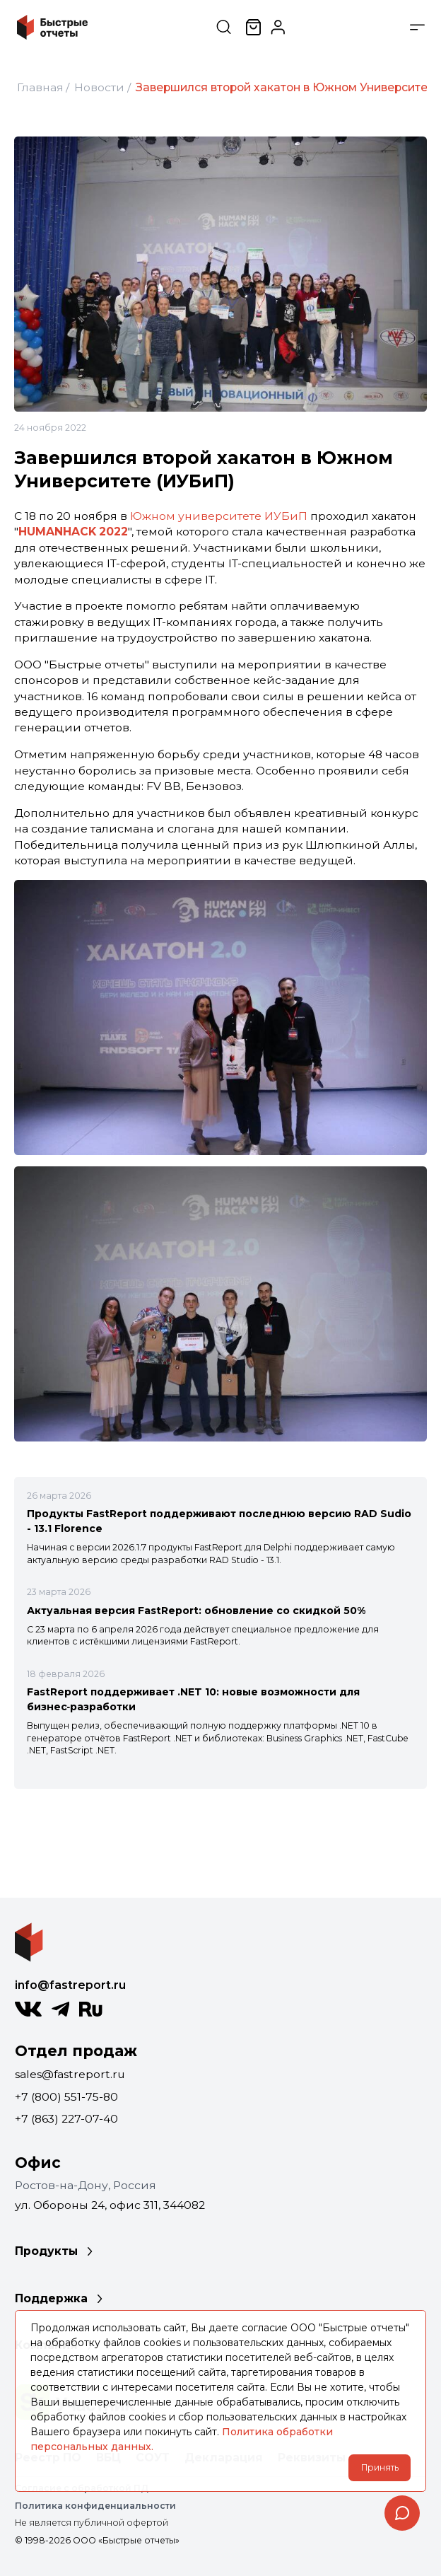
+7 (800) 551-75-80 (66, 2097)
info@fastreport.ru (70, 1985)
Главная (40, 87)
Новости (99, 87)
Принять (380, 2467)
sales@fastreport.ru (70, 2074)
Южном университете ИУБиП (218, 516)
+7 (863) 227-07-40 (66, 2118)
